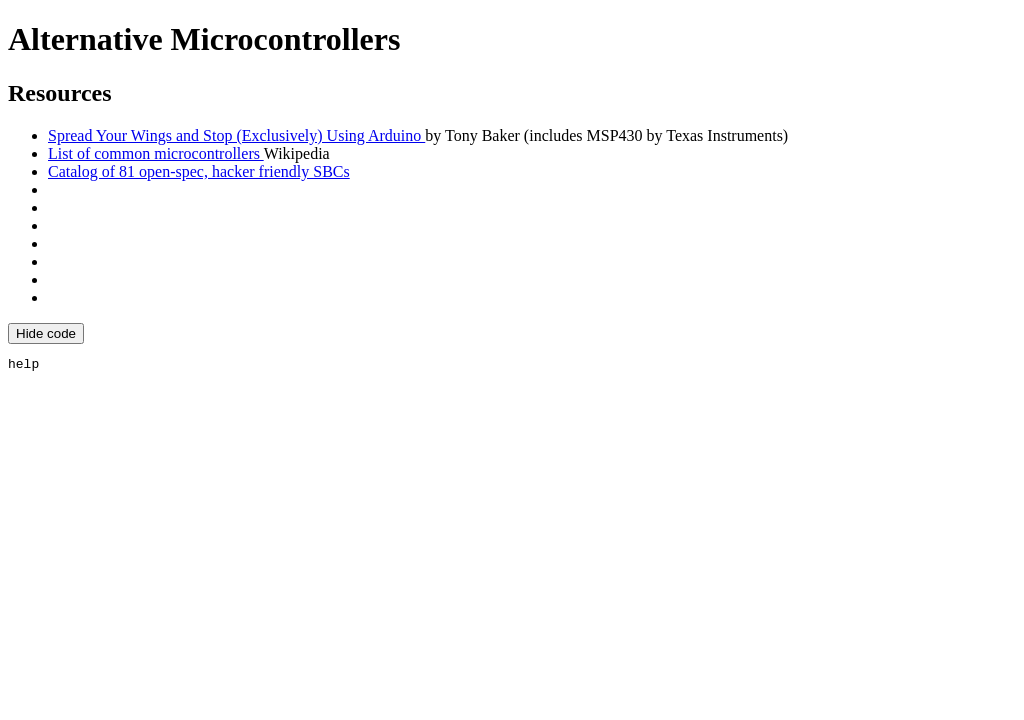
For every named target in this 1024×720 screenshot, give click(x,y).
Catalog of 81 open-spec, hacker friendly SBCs (199, 171)
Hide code (46, 333)
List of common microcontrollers (156, 153)
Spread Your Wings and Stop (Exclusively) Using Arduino (236, 135)
